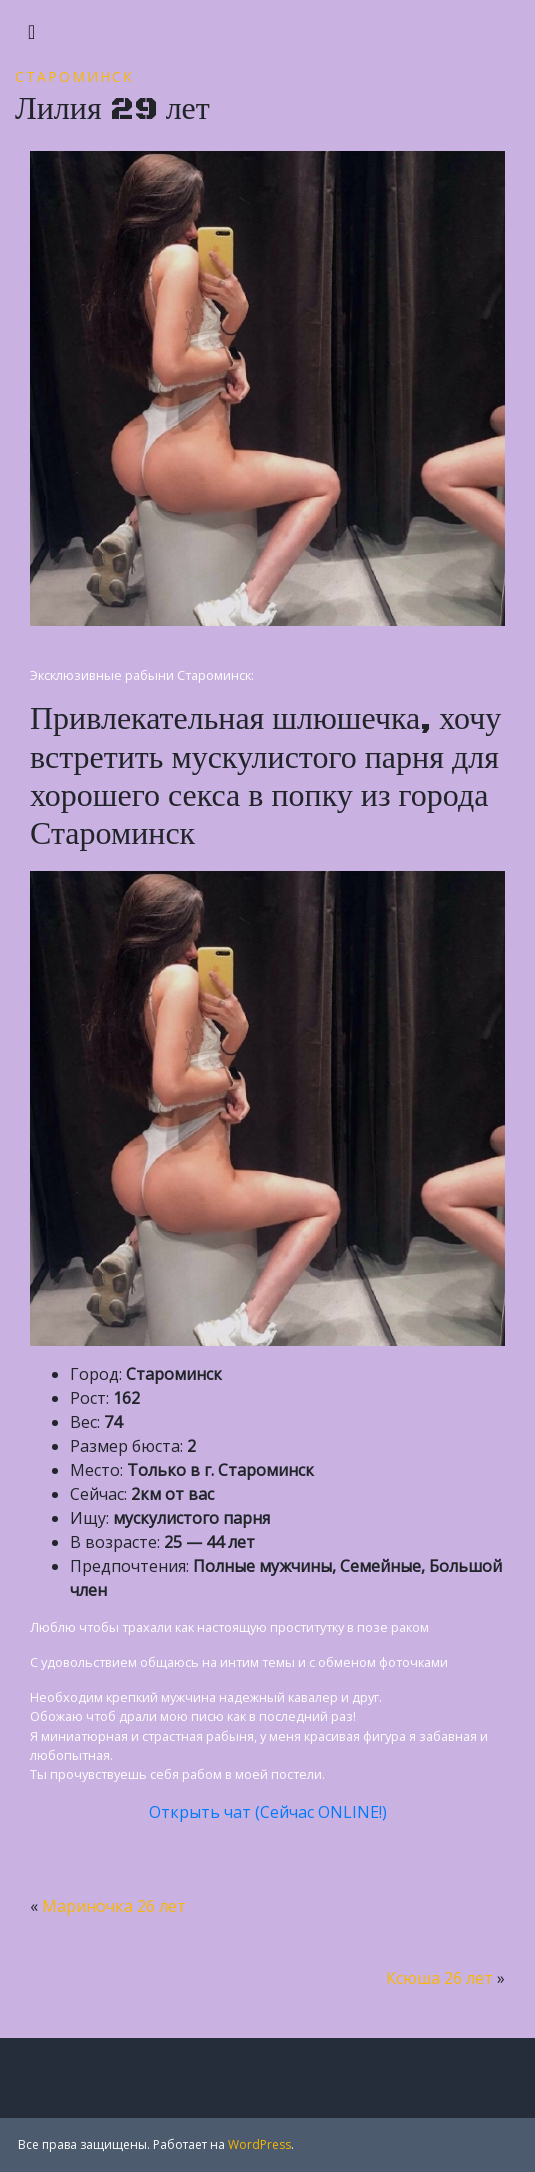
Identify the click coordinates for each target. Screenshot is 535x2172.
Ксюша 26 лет (439, 1978)
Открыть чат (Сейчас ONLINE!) (268, 1812)
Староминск (74, 76)
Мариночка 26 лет (114, 1906)
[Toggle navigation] (31, 32)
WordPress (259, 2144)
